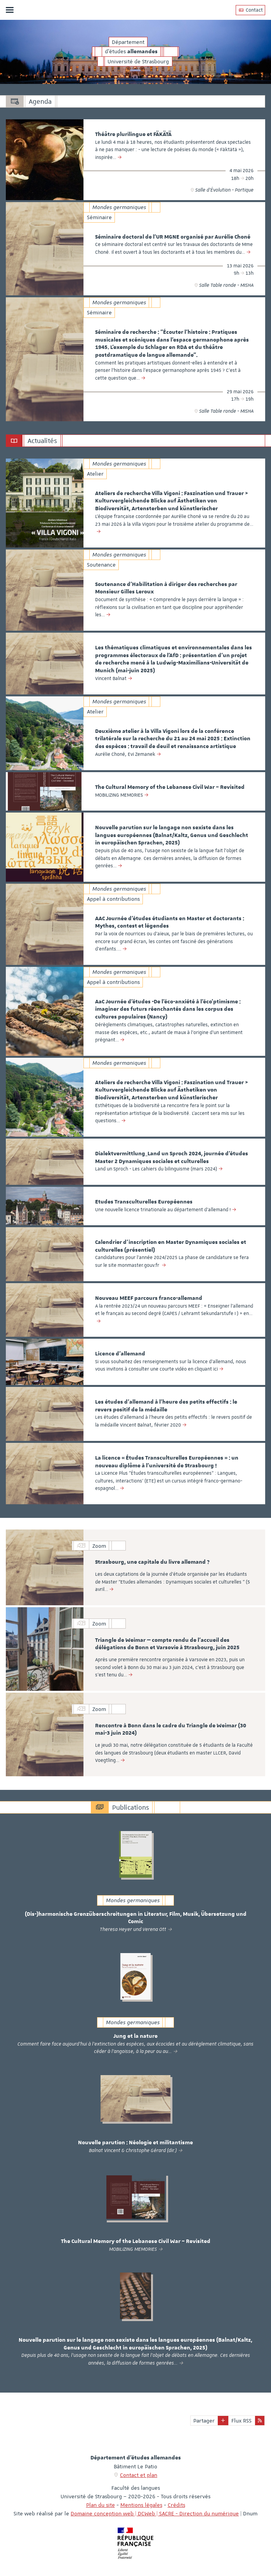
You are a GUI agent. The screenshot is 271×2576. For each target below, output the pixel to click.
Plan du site (100, 2504)
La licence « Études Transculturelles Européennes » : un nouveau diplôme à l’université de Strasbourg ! (166, 1462)
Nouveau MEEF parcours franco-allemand (148, 1298)
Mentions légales (141, 2504)
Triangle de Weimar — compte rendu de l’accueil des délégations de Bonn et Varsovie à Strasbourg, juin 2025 (167, 1644)
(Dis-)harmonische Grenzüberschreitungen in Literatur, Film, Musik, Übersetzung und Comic (136, 1918)
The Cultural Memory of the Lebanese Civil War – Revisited (170, 787)
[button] (223, 2421)
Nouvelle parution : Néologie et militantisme (135, 2142)
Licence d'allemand (120, 1353)
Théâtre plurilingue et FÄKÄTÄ (133, 134)
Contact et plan (138, 2474)
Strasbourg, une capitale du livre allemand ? (152, 1562)
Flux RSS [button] (241, 2420)
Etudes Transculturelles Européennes (144, 1201)
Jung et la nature (135, 2036)
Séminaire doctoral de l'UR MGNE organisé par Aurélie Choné (172, 237)
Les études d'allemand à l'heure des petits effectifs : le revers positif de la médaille (166, 1406)
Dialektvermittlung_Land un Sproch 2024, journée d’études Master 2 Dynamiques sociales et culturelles (171, 1157)
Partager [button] (204, 2420)
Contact (250, 10)
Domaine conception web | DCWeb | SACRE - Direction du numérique (155, 2513)
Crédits (176, 2504)
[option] (135, 159)
